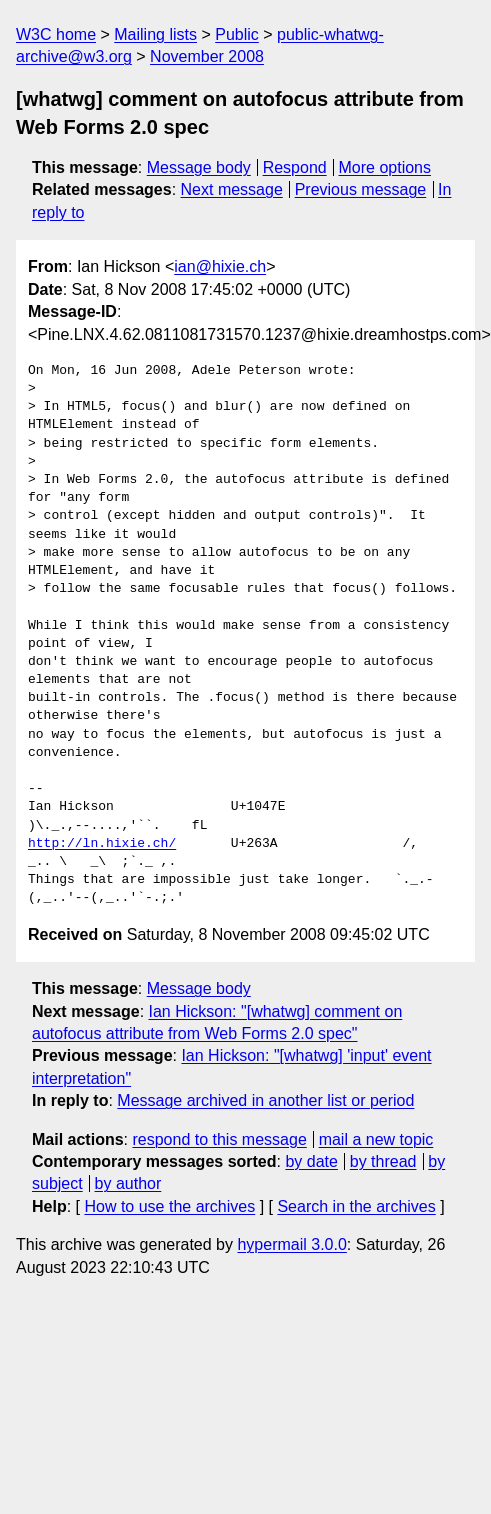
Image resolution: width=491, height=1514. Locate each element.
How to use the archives (169, 1206)
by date (311, 1161)
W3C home (56, 34)
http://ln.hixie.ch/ (102, 844)
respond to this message (219, 1139)
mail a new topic (376, 1139)
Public (237, 34)
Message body (199, 167)
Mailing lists (155, 34)
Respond (295, 167)
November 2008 (207, 56)
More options (385, 167)
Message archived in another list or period (265, 1100)
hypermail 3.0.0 (291, 1244)
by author (128, 1183)
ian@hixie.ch (220, 266)
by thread (383, 1161)
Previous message (361, 189)
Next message (232, 189)
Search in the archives (356, 1206)
